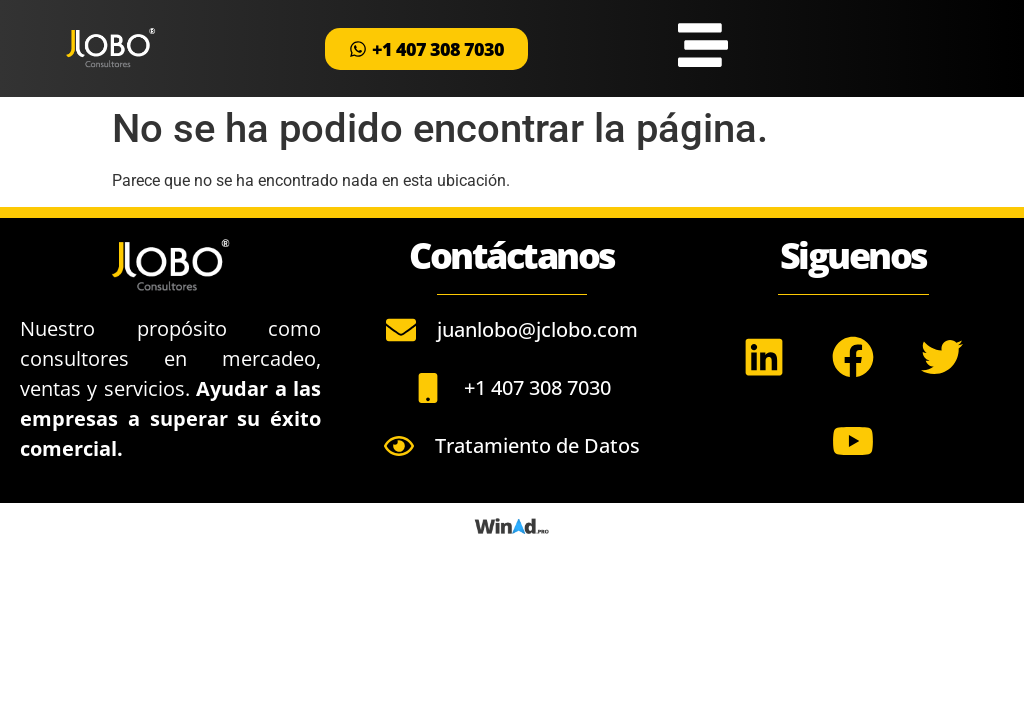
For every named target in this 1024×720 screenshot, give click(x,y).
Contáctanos (512, 255)
